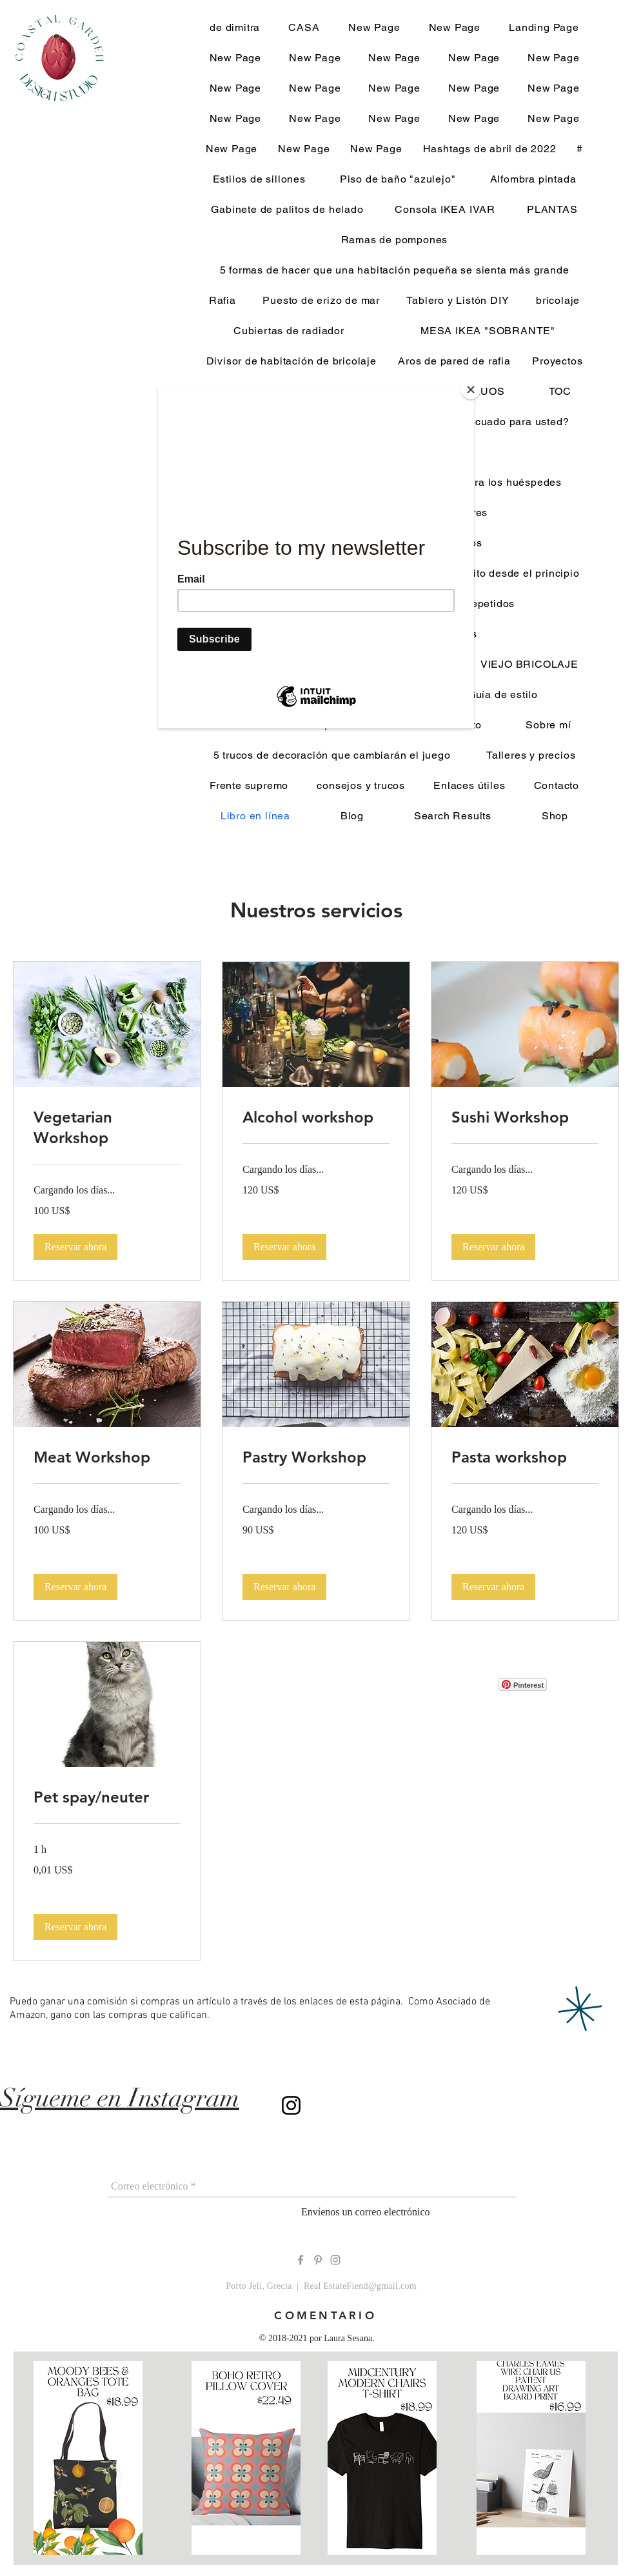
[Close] (470, 389)
